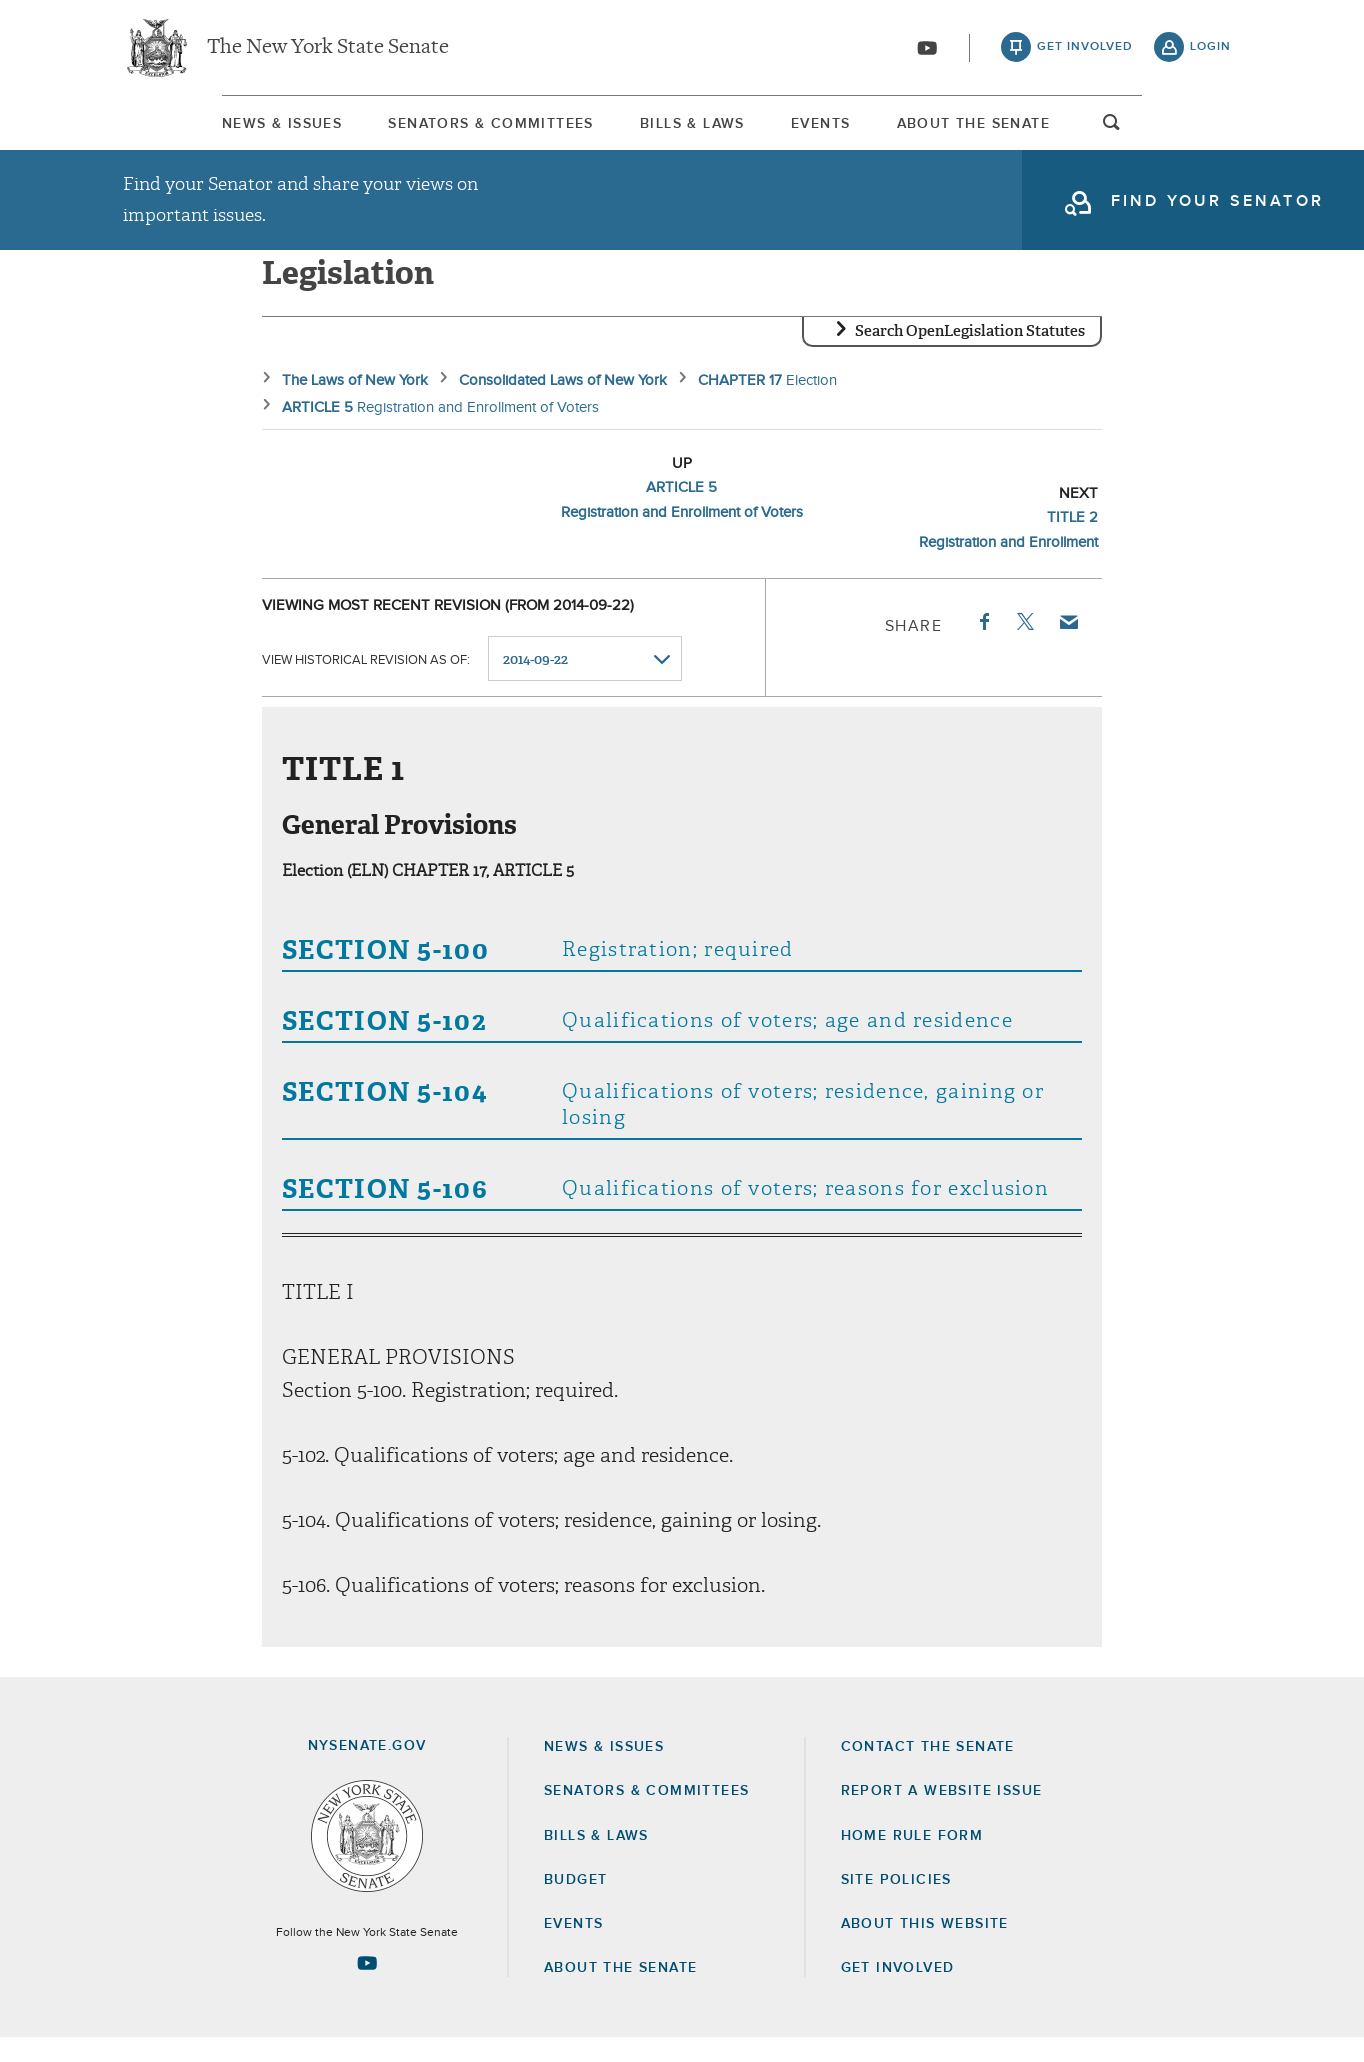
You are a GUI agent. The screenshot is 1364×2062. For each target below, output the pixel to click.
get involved (1085, 50)
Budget (575, 1904)
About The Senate (1052, 129)
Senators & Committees (436, 129)
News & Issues (183, 129)
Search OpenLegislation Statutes (970, 355)
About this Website (925, 1948)
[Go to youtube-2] (927, 51)
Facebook (983, 646)
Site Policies (896, 1904)
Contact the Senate (928, 1771)
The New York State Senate (328, 50)
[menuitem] (183, 128)
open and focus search (1211, 133)
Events (855, 129)
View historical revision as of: (366, 683)
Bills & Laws (682, 129)
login (1210, 50)
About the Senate (620, 1992)
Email (1068, 646)
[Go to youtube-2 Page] (367, 1987)
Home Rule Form (912, 1860)
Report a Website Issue (942, 1815)
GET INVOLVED (898, 1992)
